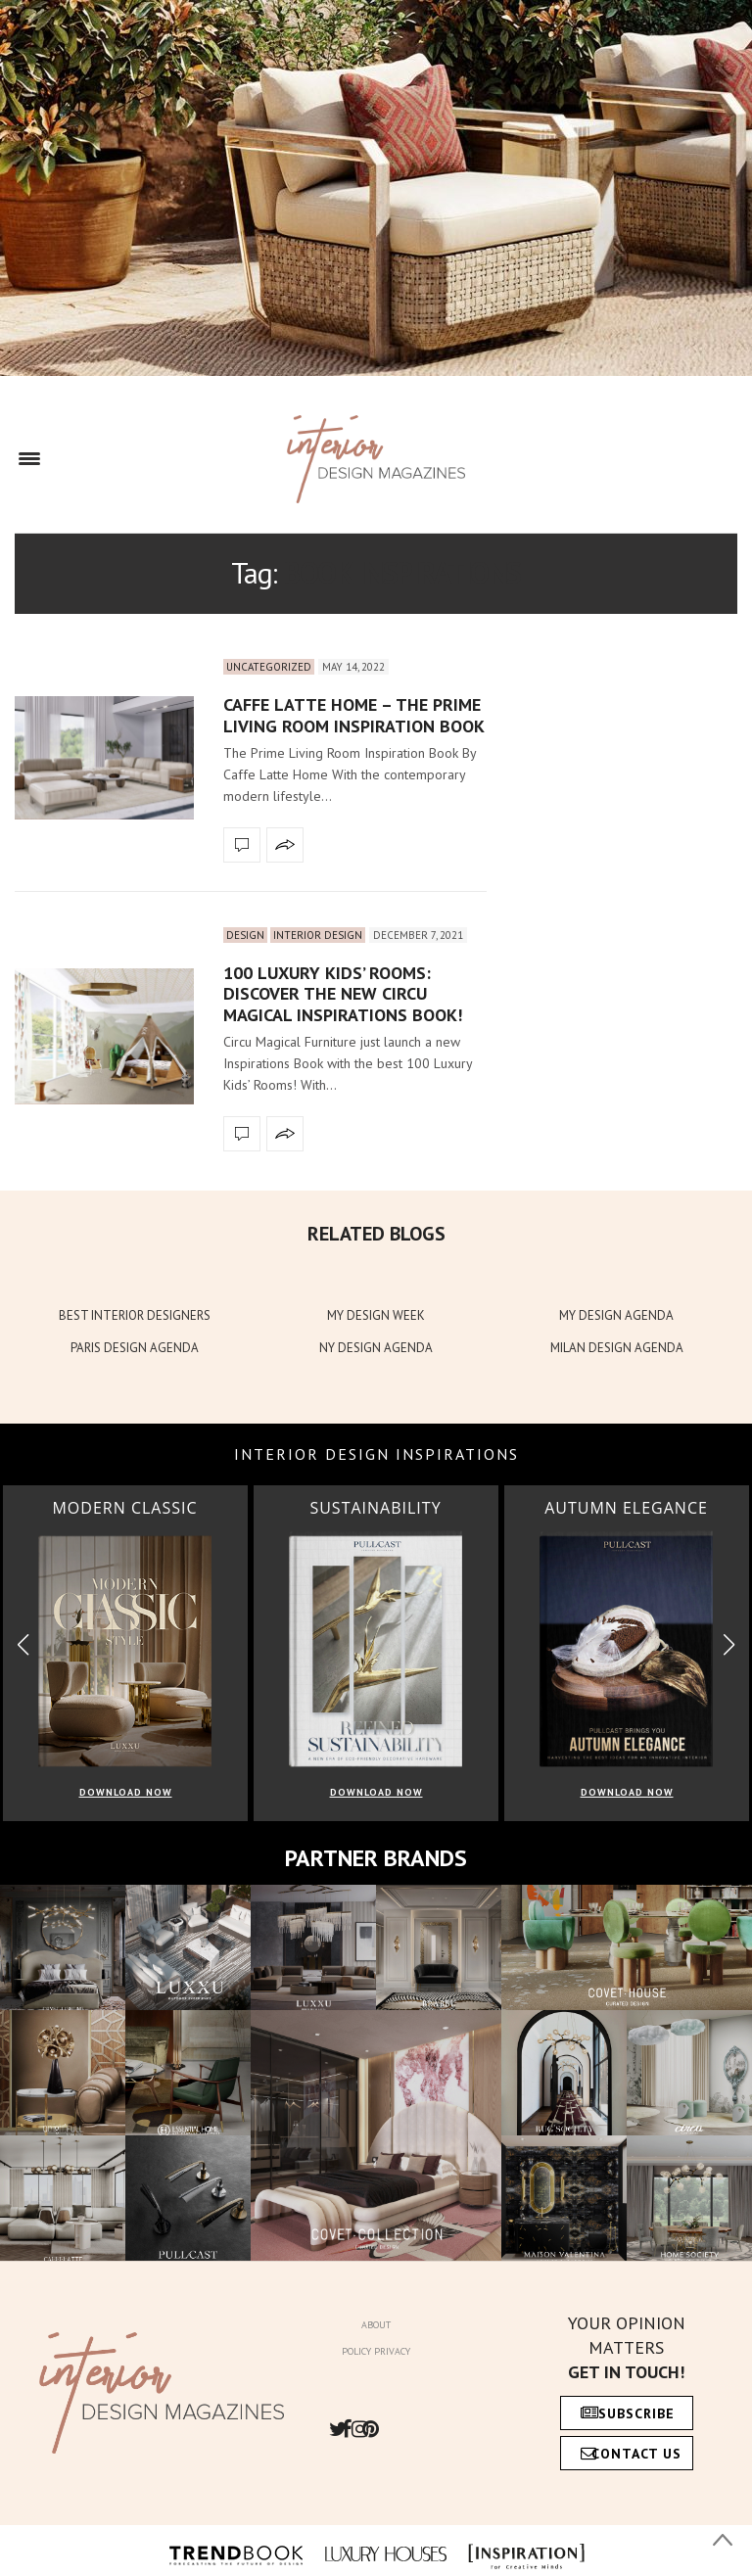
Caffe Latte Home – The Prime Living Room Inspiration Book (354, 715)
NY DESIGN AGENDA (376, 1347)
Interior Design (317, 935)
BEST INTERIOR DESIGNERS (135, 1315)
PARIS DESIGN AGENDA (134, 1347)
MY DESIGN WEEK (376, 1315)
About (376, 2324)
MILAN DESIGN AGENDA (616, 1347)
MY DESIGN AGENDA (616, 1315)
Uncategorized (268, 667)
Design (245, 935)
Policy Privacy (376, 2351)
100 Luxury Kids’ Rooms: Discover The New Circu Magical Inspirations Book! (342, 993)
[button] (729, 1644)
